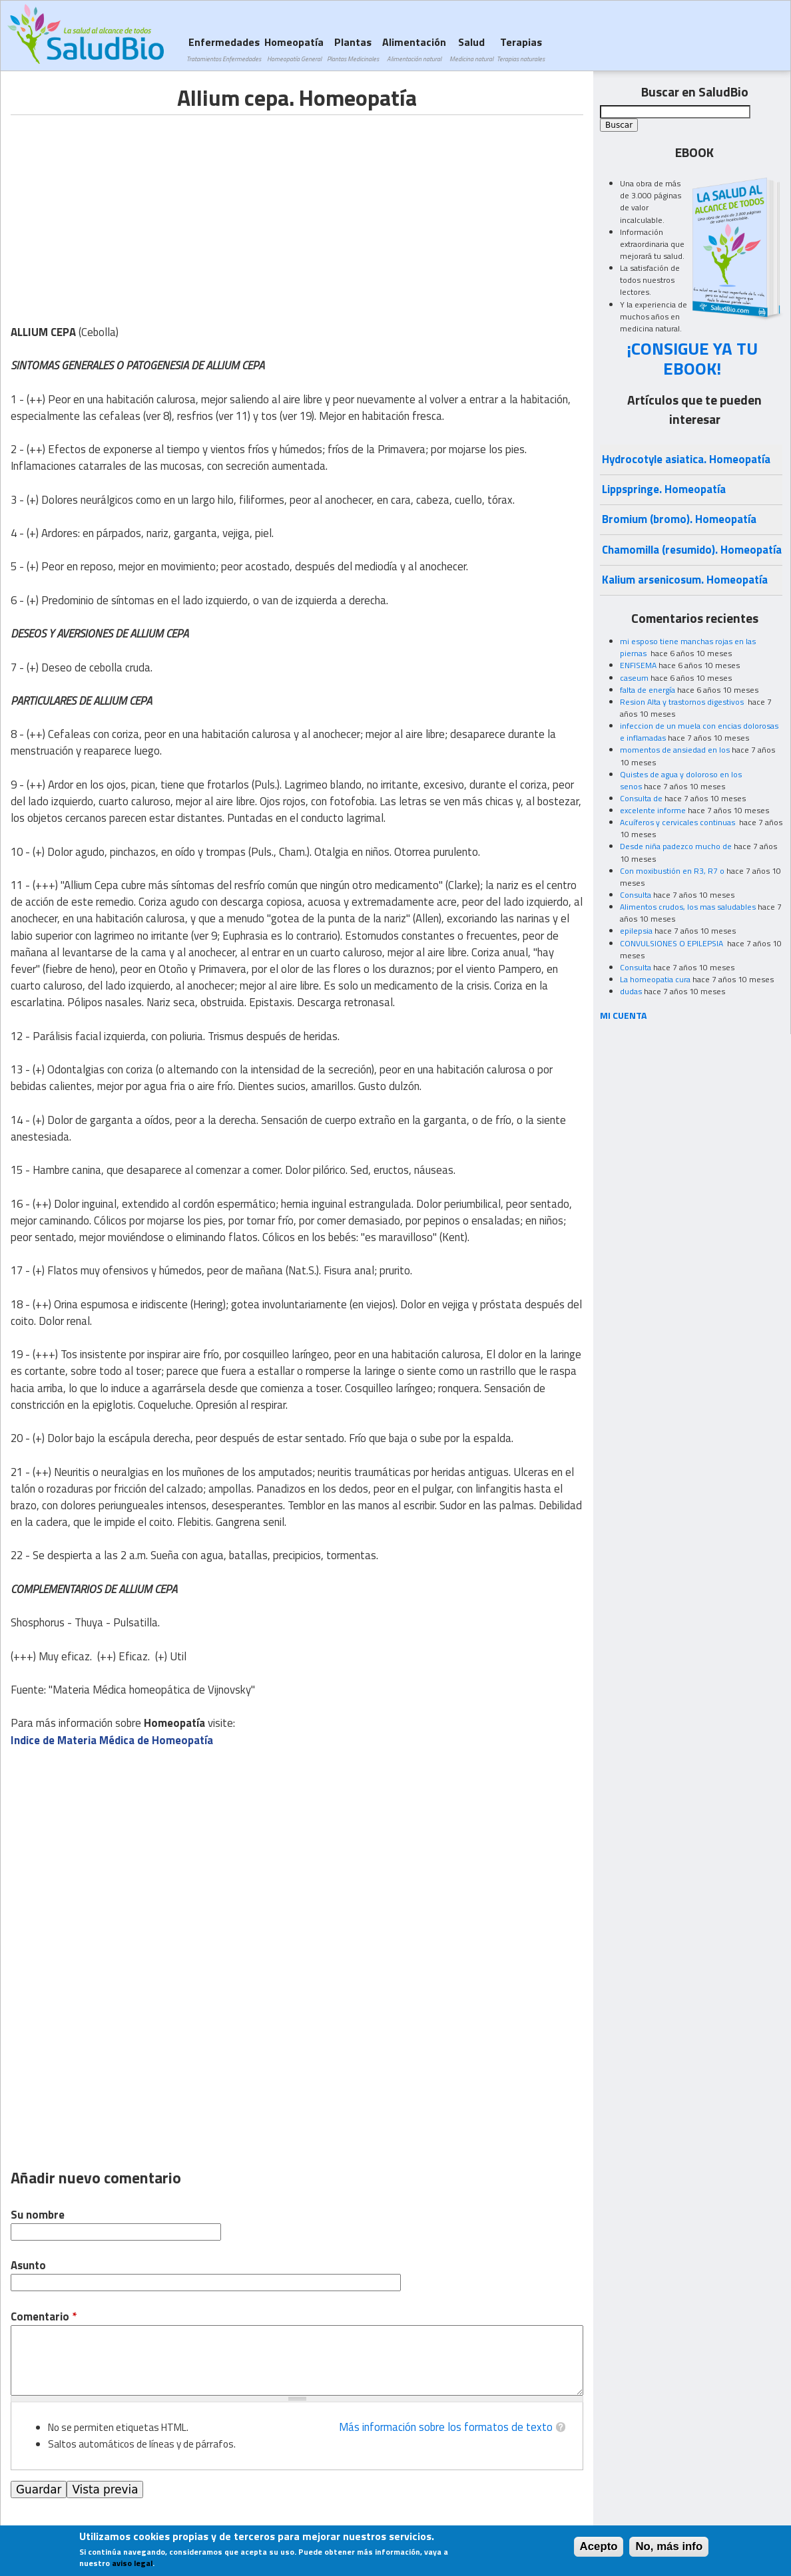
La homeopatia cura (655, 979)
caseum (634, 677)
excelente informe (653, 810)
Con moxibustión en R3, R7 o (672, 870)
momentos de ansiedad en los (675, 749)
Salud (471, 49)
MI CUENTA (623, 1015)
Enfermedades (223, 49)
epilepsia (636, 930)
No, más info (668, 2546)
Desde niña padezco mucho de (676, 846)
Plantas (353, 49)
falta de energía (647, 689)
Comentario (44, 2316)
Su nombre (38, 2215)
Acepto (599, 2546)
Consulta (635, 894)
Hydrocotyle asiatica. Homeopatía (686, 459)
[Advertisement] (122, 208)
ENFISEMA (638, 665)
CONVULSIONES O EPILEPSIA (672, 943)
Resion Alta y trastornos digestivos (683, 701)
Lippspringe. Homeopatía (664, 489)
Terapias (521, 49)
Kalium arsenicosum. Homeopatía (685, 579)
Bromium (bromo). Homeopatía (679, 519)
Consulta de (641, 798)
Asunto (28, 2265)
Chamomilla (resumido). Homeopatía (692, 549)
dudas (631, 991)
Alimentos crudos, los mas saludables (688, 906)
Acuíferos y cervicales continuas (678, 822)
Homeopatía (294, 49)
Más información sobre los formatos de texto (446, 2427)
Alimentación (414, 49)
